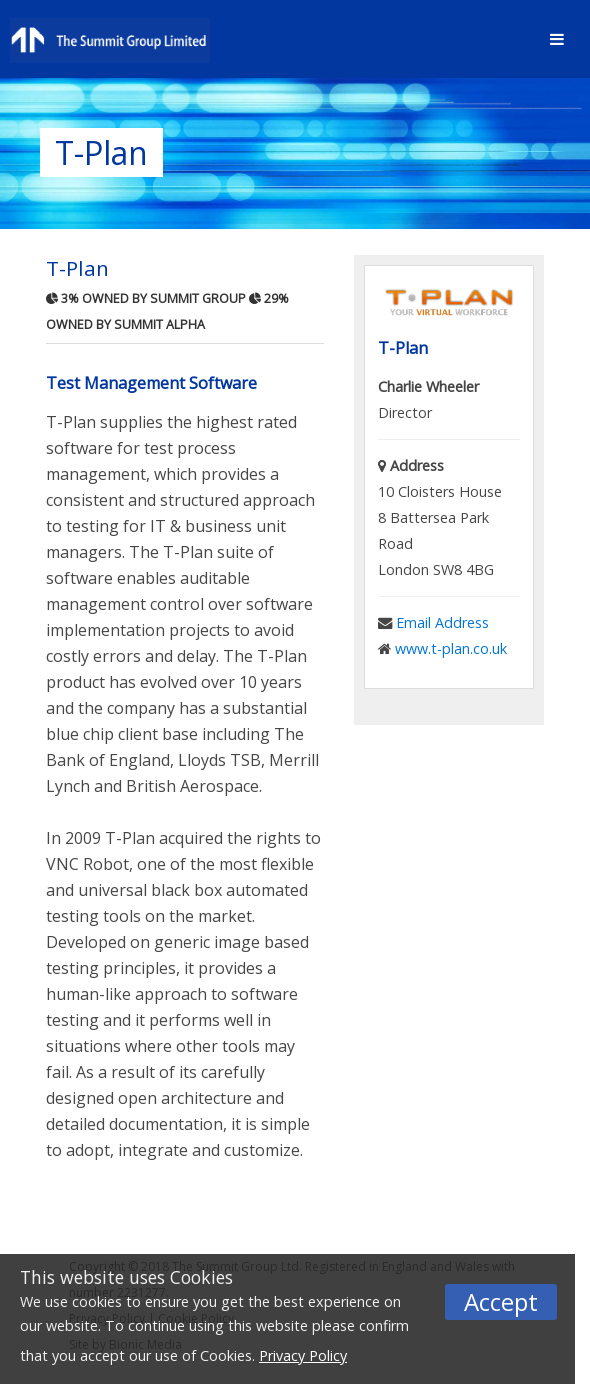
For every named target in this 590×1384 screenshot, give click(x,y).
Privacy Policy (303, 1355)
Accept (501, 1301)
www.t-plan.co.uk (451, 648)
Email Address (442, 622)
